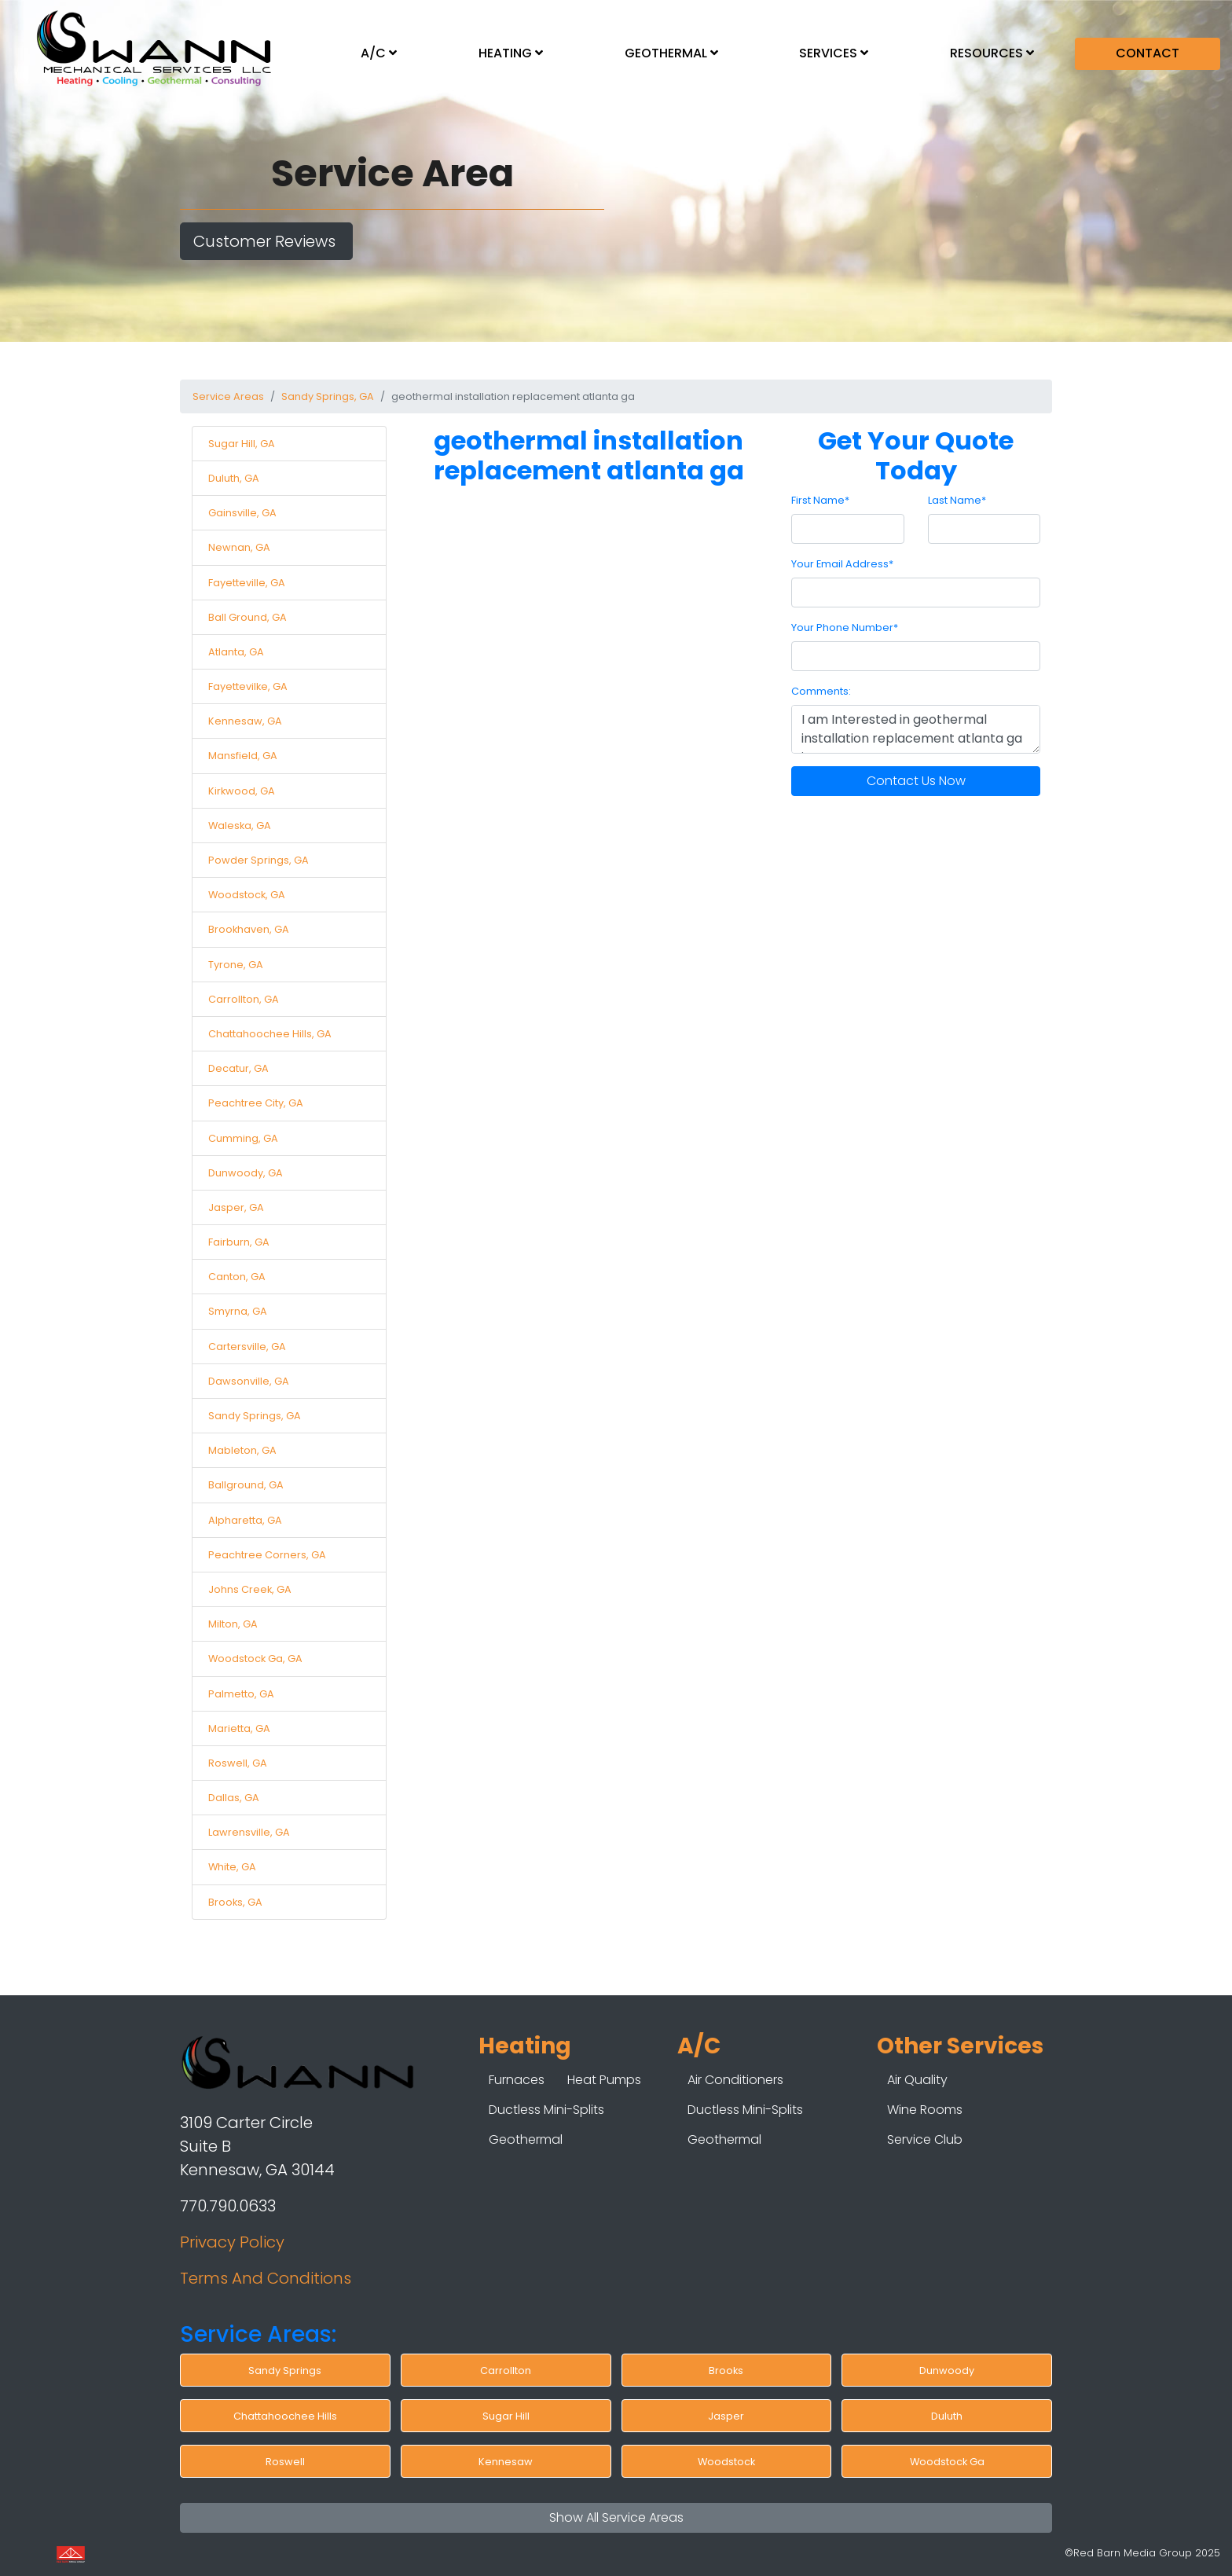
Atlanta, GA (236, 652)
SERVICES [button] (833, 53)
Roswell (285, 2461)
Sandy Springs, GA (327, 396)
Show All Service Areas (616, 2517)
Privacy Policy (232, 2242)
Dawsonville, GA (248, 1381)
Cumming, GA (243, 1138)
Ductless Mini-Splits (546, 2110)
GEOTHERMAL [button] (671, 53)
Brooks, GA (235, 1902)
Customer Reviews (266, 241)
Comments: (821, 691)
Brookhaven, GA (248, 929)
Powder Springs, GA (258, 860)
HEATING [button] (510, 53)
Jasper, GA (236, 1207)
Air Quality (917, 2080)
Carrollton (505, 2370)
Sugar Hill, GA (241, 443)
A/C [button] (379, 53)
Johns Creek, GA (250, 1589)
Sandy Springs (284, 2370)
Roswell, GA (237, 1763)
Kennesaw (505, 2461)
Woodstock (726, 2461)
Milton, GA (233, 1624)
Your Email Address (842, 564)
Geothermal (526, 2139)
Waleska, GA (239, 825)
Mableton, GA (242, 1450)
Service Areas (228, 396)
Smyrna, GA (237, 1311)
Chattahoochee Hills (285, 2416)
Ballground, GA (246, 1485)
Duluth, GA (233, 478)
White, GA (232, 1866)
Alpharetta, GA (245, 1520)
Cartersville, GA (247, 1346)
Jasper (726, 2416)
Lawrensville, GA (249, 1832)
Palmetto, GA (241, 1694)
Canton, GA (237, 1276)
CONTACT (1147, 53)
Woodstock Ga (947, 2461)
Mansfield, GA (242, 755)
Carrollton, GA (243, 999)
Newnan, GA (239, 547)
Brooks (726, 2370)
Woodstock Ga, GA (255, 1658)
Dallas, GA (233, 1797)
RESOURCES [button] (992, 53)
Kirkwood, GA (241, 791)
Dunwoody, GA (245, 1173)
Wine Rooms (924, 2110)
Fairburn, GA (239, 1242)
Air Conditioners (735, 2080)
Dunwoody (946, 2370)
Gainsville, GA (242, 512)
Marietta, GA (239, 1728)
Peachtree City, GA (255, 1103)
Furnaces (516, 2080)
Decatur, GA (238, 1068)
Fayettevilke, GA (248, 686)
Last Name (957, 500)
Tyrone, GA (235, 964)
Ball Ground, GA (247, 617)
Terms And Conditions (265, 2278)
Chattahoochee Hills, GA (270, 1033)
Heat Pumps (604, 2080)
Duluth (946, 2416)
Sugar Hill (506, 2416)
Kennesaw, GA (245, 721)
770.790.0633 (228, 2206)
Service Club (924, 2139)
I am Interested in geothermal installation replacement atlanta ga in (915, 729)
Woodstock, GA (246, 894)
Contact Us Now (916, 781)
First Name (820, 500)
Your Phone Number (844, 627)
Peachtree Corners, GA (267, 1554)
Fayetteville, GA (246, 582)
